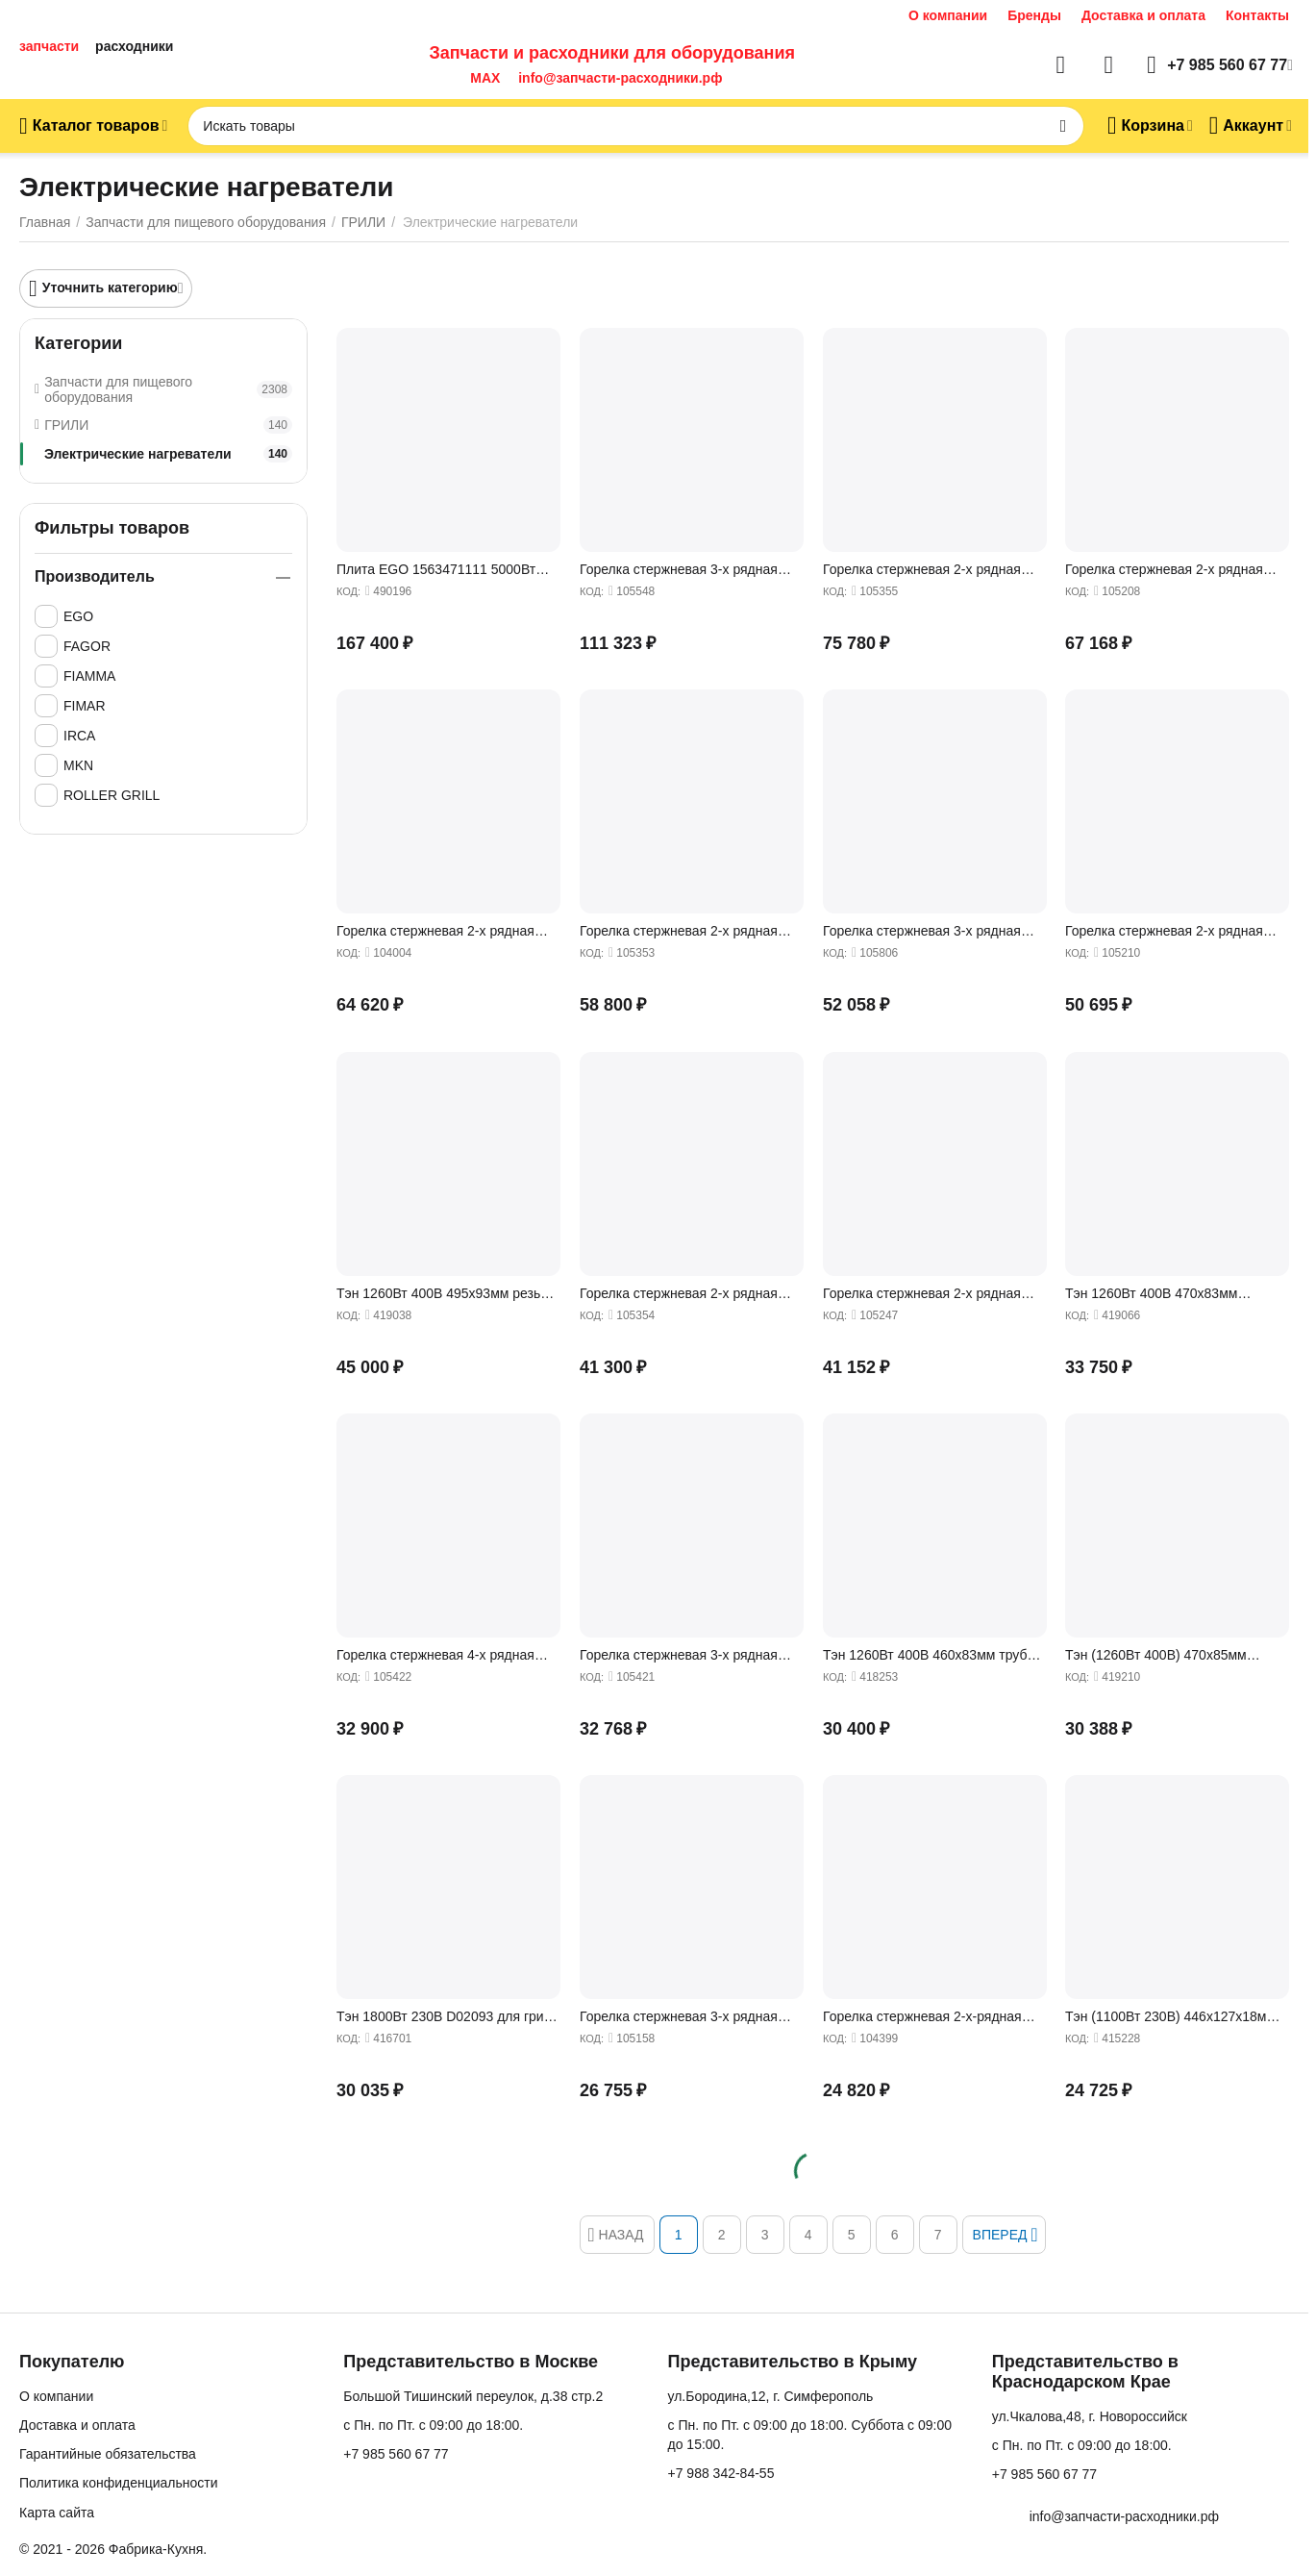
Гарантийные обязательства (107, 2454)
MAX (481, 78)
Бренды (1034, 15)
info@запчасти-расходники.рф (620, 78)
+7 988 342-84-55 (721, 2473)
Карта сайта (56, 2512)
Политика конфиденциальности (118, 2482)
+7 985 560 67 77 (395, 2454)
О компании (947, 15)
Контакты (1257, 15)
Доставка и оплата (1143, 15)
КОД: (348, 591)
